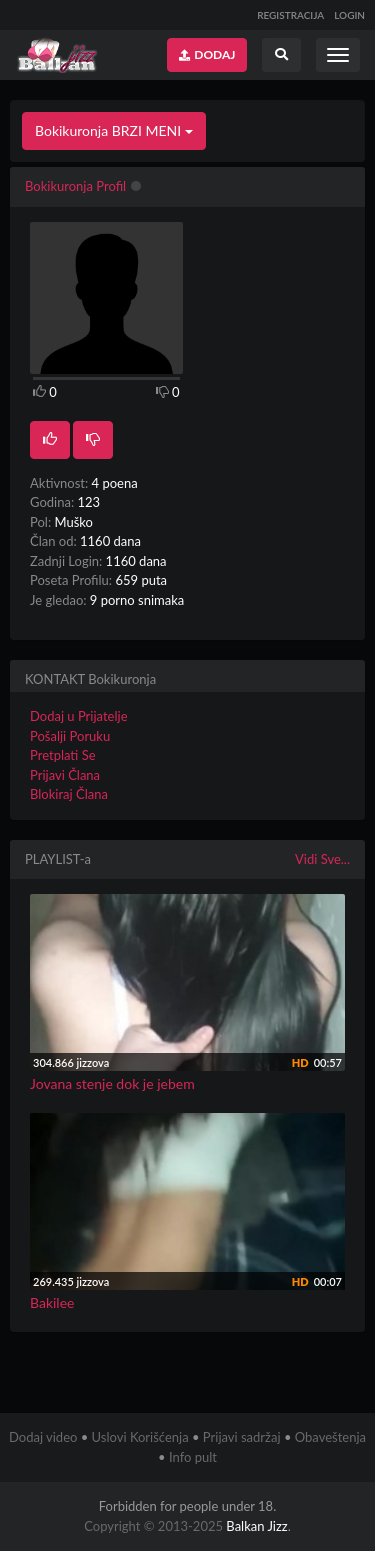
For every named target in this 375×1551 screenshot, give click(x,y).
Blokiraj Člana (69, 794)
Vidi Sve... (322, 859)
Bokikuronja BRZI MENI (114, 130)
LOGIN (349, 15)
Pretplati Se (63, 755)
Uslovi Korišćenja (140, 1437)
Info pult (193, 1457)
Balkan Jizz (256, 1526)
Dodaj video (43, 1437)
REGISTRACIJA (290, 15)
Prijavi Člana (65, 775)
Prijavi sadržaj (242, 1437)
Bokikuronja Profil (75, 186)
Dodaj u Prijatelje (79, 716)
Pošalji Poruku (70, 736)
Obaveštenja (330, 1437)
